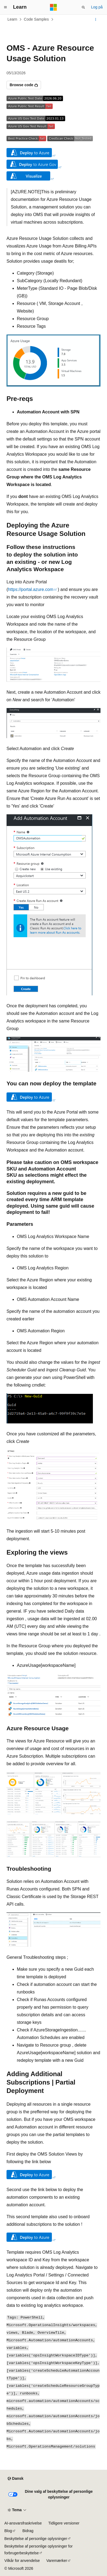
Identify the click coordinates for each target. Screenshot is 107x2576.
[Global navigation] (5, 7)
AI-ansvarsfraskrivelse (23, 2523)
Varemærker (56, 2560)
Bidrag (28, 2531)
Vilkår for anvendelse (22, 2560)
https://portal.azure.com (30, 589)
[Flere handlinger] (95, 19)
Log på (97, 7)
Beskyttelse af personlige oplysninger (35, 2538)
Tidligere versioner (64, 2523)
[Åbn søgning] (83, 7)
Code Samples (36, 19)
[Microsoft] (53, 7)
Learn (12, 19)
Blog (8, 2531)
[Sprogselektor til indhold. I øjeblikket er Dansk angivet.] (15, 2478)
